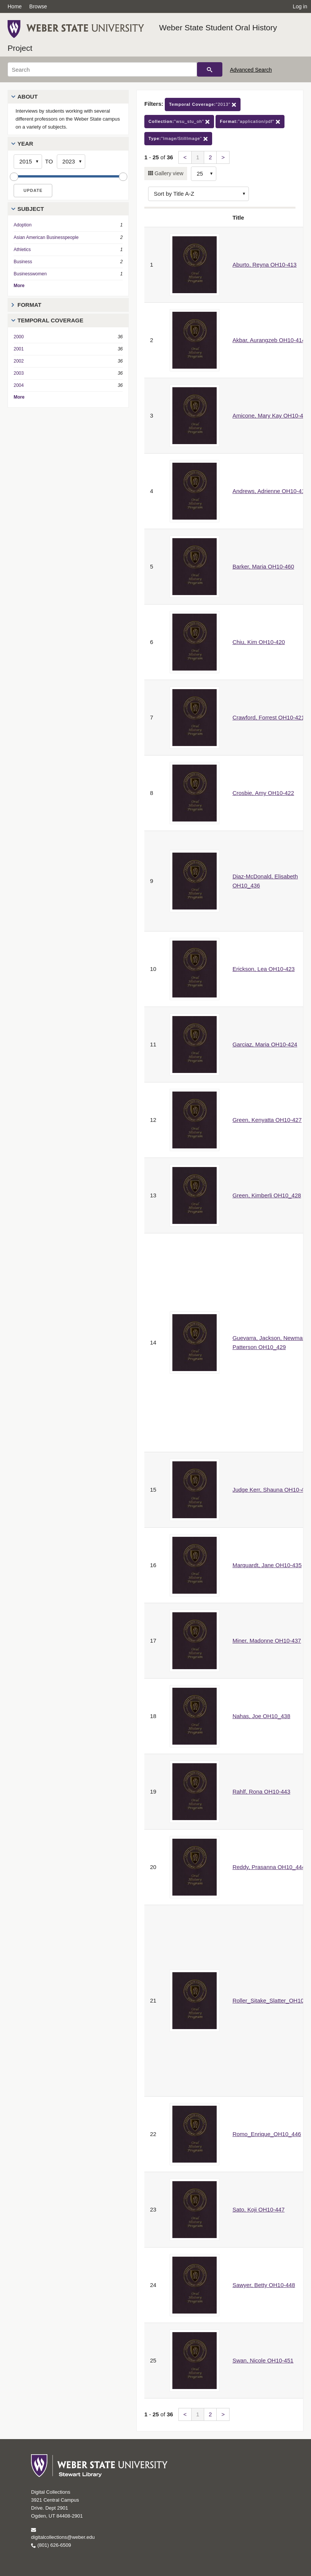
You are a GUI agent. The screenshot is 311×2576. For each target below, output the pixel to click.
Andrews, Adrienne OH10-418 (270, 491)
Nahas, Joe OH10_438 (262, 1716)
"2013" (202, 104)
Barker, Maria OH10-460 (263, 566)
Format (29, 305)
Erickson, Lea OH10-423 (264, 969)
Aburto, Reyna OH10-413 (265, 264)
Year (25, 143)
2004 (19, 385)
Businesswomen (30, 273)
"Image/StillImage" (178, 138)
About (27, 96)
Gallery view (168, 173)
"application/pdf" (250, 121)
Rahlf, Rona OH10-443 (262, 1791)
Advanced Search (251, 70)
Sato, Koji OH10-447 (259, 2209)
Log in (300, 6)
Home (15, 6)
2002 (19, 361)
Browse (38, 6)
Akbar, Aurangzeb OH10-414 (269, 340)
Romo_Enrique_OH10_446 (267, 2134)
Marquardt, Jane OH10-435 (267, 1565)
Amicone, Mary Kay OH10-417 (271, 415)
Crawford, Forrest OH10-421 (269, 717)
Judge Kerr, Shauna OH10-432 (272, 1489)
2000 (19, 336)
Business (23, 261)
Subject (30, 209)
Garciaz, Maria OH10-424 (265, 1044)
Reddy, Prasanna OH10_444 (269, 1867)
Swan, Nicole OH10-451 (263, 2360)
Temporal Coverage (50, 320)
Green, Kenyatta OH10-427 (267, 1120)
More (19, 285)
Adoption (22, 225)
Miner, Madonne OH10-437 (267, 1640)
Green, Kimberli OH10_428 (267, 1195)
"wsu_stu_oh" (179, 121)
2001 (19, 349)
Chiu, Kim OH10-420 (259, 642)
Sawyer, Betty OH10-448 (264, 2285)
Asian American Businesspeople (46, 237)
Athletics (22, 249)
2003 (19, 373)
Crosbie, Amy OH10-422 (263, 793)
